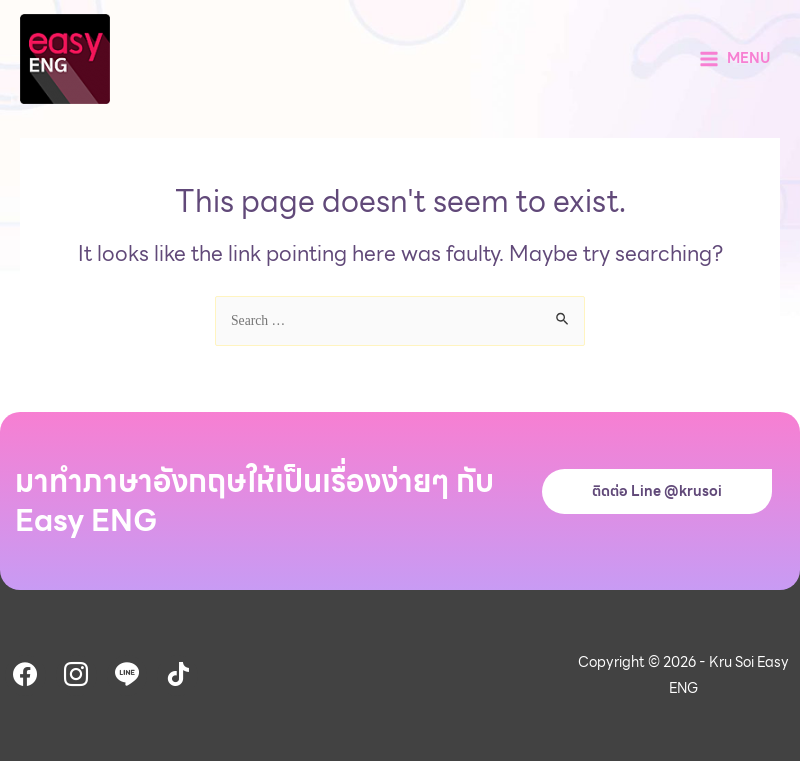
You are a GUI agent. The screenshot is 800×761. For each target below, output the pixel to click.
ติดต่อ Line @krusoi (657, 491)
